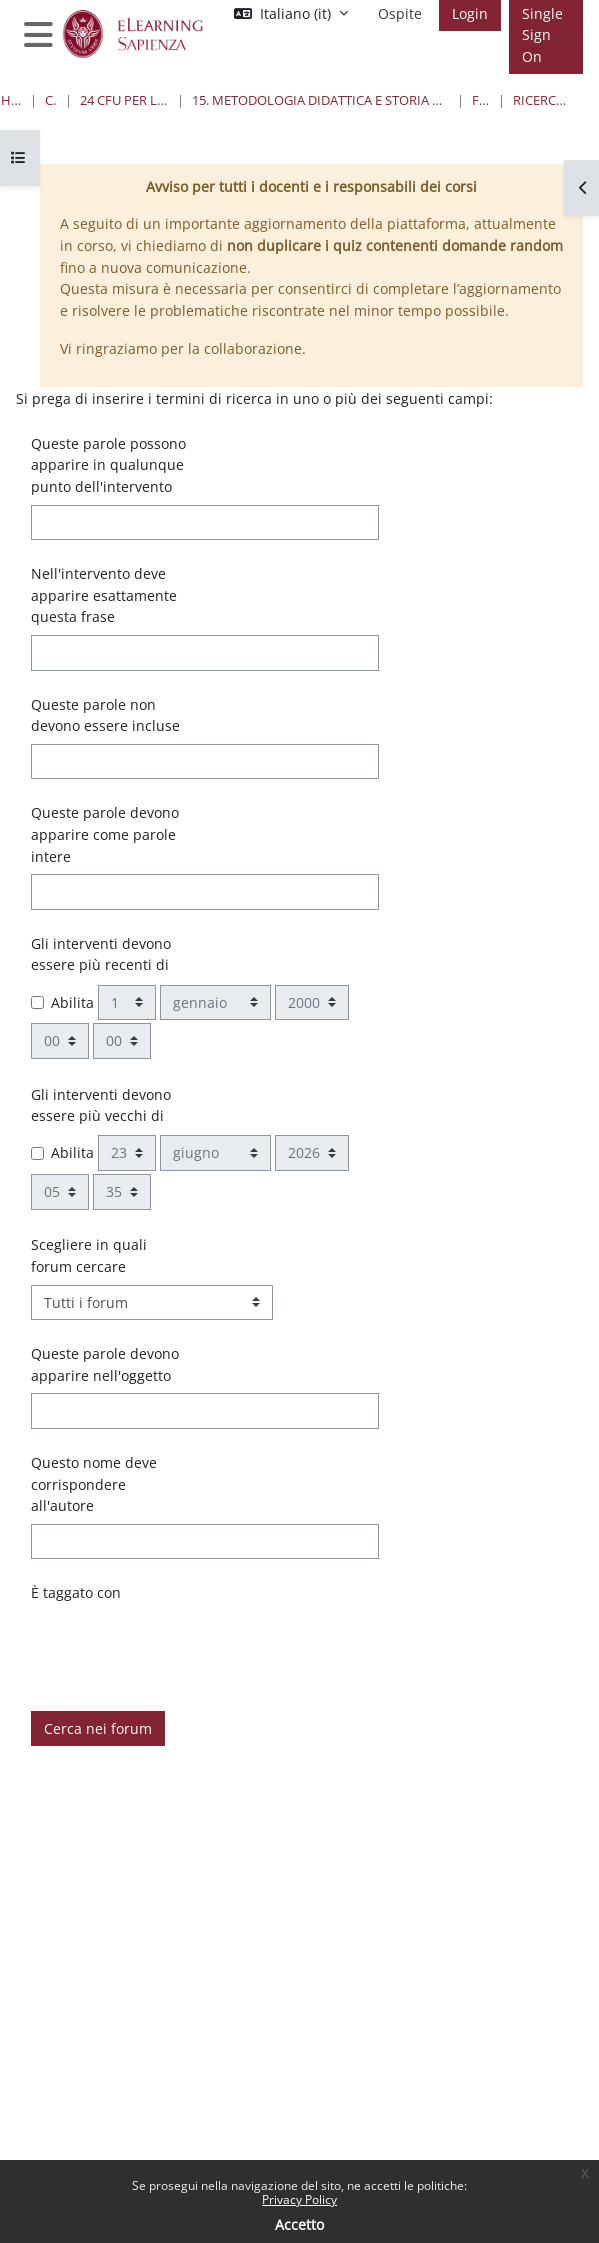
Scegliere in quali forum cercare (89, 1255)
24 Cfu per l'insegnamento (124, 100)
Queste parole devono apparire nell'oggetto (105, 1364)
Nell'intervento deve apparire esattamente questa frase (104, 595)
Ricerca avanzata (540, 100)
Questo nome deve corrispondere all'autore (94, 1484)
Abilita (72, 1002)
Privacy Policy (299, 2199)
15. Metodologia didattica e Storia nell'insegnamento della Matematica (321, 100)
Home (11, 100)
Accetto (299, 2224)
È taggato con (76, 1592)
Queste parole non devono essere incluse (105, 715)
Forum (480, 100)
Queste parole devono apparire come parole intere (105, 834)
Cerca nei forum (98, 1728)
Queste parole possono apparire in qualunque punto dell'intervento (108, 465)
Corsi (51, 100)
